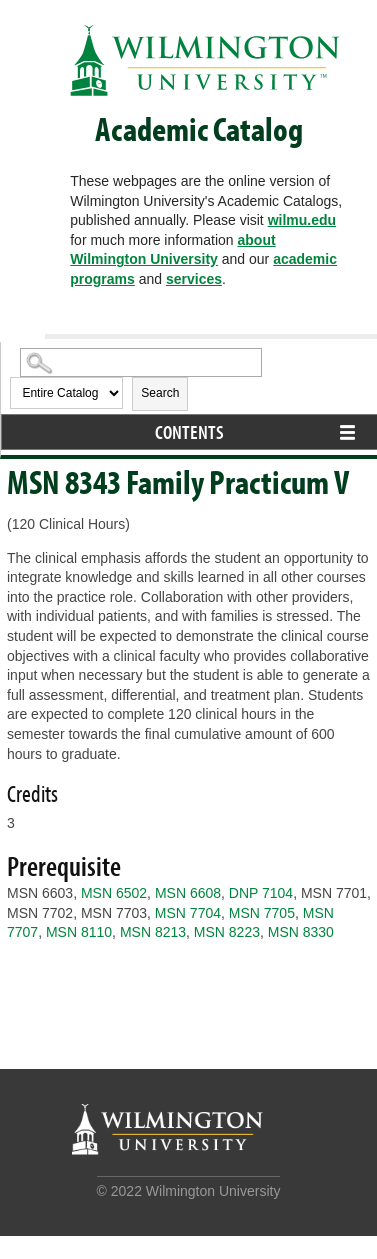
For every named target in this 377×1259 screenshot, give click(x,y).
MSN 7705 (262, 913)
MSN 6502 (114, 893)
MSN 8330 (301, 932)
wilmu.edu (302, 220)
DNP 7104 (261, 893)
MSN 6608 (188, 893)
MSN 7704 (188, 913)
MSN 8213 (153, 932)
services (194, 279)
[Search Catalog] (141, 362)
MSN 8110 (79, 932)
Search (160, 393)
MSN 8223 (227, 932)
